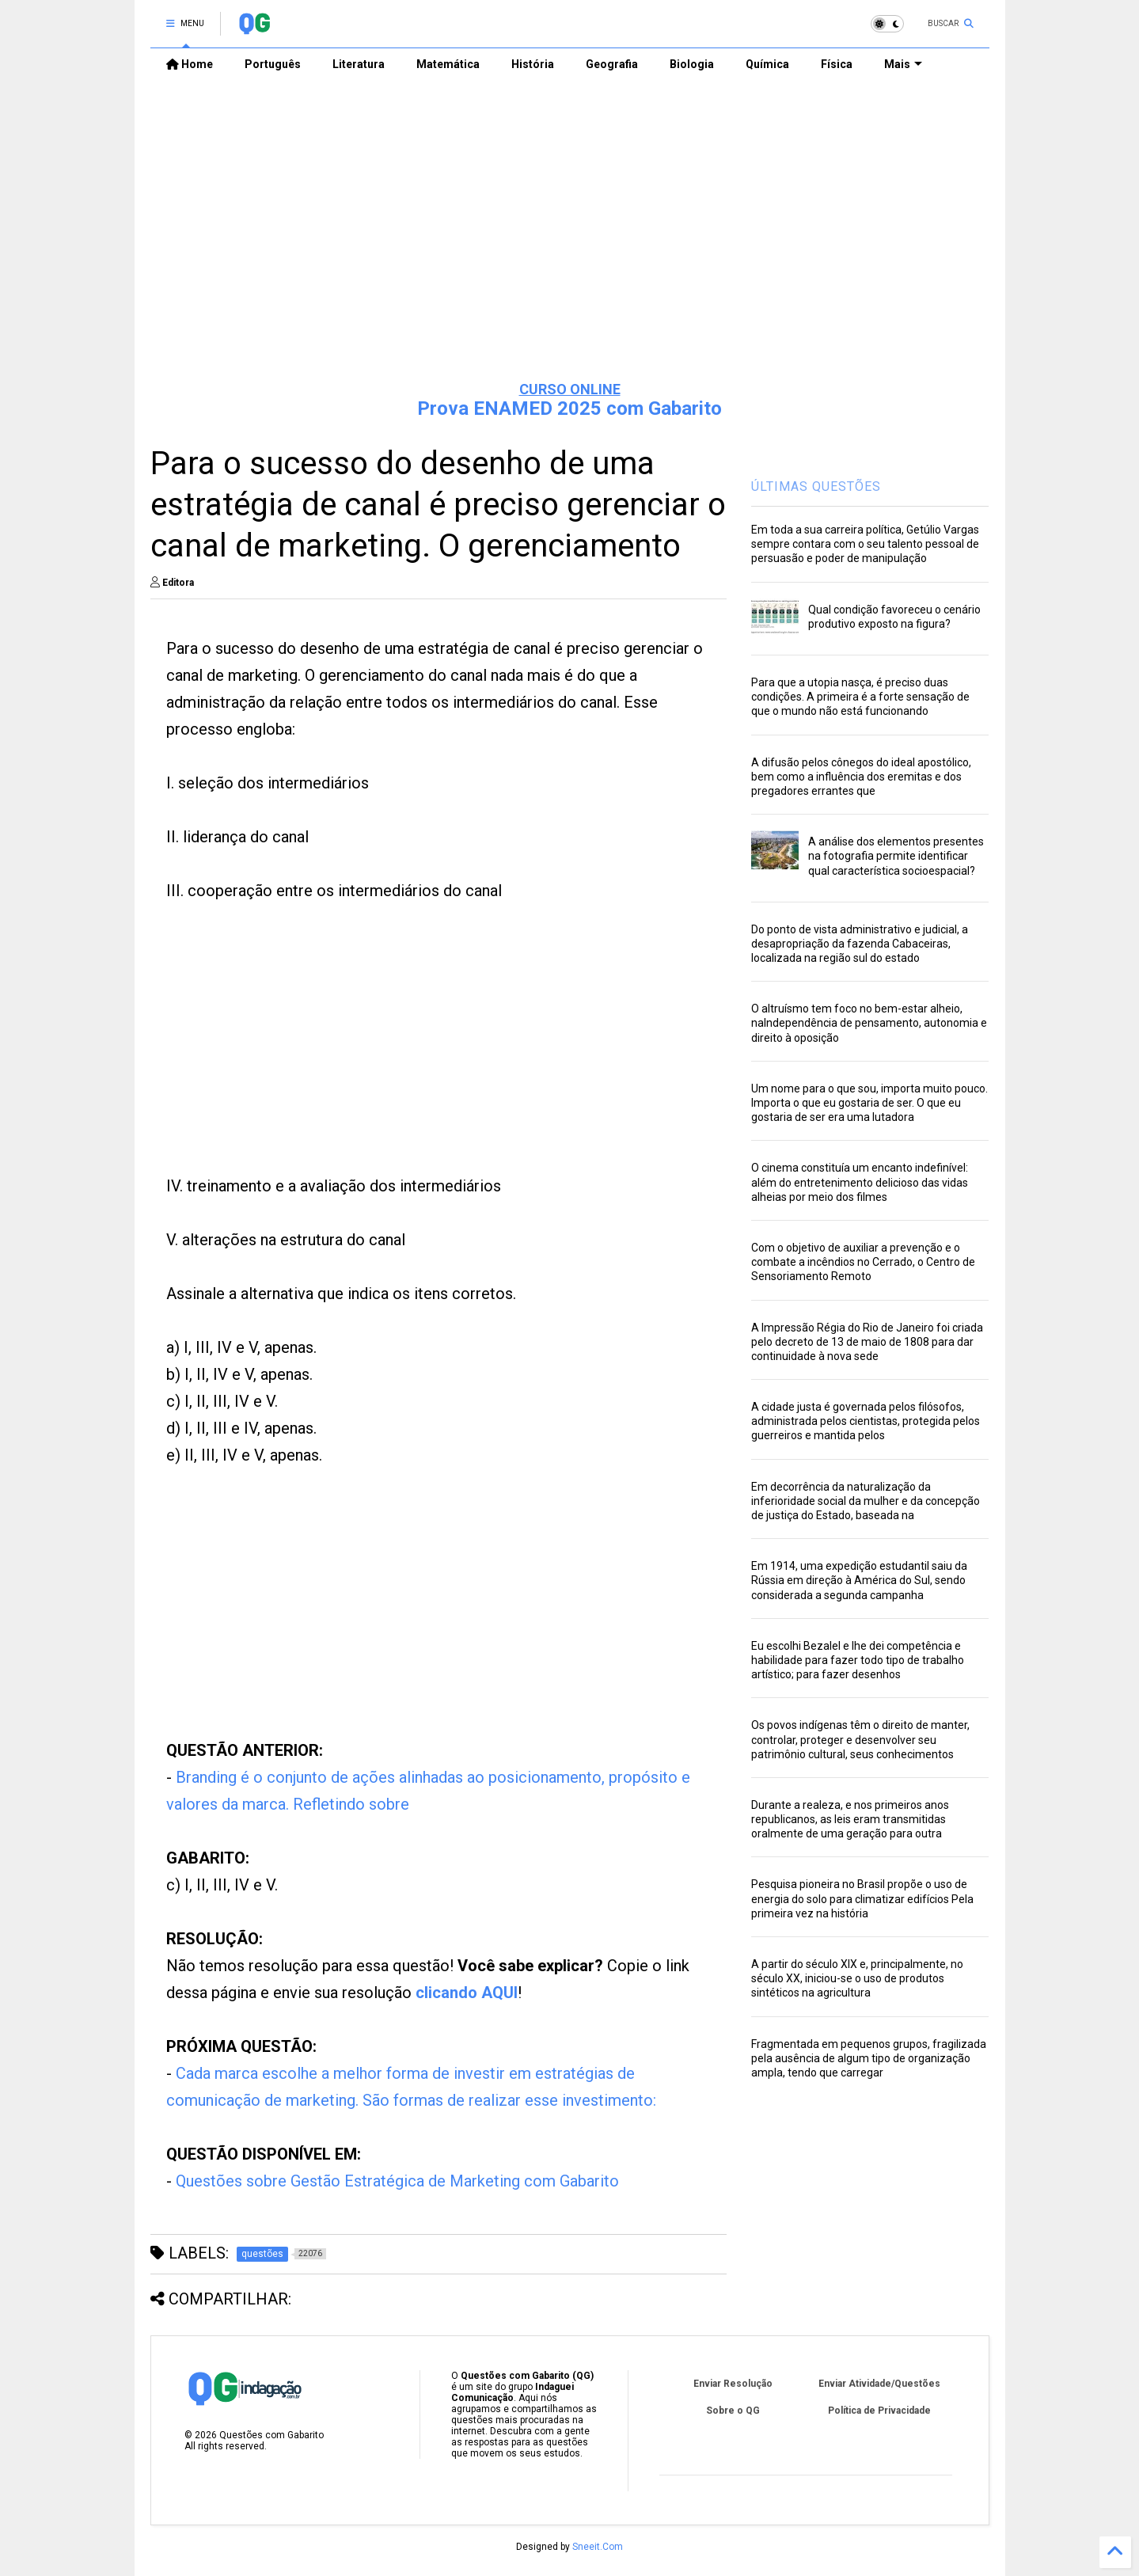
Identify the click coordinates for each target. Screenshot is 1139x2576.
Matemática (448, 64)
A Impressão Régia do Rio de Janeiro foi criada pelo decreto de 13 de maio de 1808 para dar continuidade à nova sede (867, 1341)
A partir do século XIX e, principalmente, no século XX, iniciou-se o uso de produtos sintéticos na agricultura (857, 1978)
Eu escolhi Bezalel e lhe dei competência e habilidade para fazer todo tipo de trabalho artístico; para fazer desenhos (857, 1660)
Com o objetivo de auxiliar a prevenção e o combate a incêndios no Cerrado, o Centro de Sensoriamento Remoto (863, 1261)
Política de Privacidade (879, 2410)
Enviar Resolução (733, 2383)
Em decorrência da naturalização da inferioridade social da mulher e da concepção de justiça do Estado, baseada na (865, 1501)
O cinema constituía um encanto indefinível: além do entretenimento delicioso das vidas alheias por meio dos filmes (859, 1182)
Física (836, 64)
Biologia (692, 64)
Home (189, 64)
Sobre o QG (733, 2410)
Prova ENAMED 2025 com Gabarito (569, 408)
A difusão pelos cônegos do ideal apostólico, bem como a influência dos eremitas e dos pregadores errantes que (861, 776)
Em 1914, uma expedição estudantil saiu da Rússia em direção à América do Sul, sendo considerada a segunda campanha (859, 1580)
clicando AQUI (467, 1992)
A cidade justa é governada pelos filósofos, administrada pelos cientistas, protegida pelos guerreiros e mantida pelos (865, 1421)
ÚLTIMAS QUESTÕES (816, 486)
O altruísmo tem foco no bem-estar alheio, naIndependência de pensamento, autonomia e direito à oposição (869, 1022)
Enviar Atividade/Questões (879, 2383)
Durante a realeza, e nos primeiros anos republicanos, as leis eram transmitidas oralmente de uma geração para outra (850, 1819)
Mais (903, 64)
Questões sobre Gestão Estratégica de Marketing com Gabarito (397, 2180)
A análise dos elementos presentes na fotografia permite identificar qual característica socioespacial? (896, 855)
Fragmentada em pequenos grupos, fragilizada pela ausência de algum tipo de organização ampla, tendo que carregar (868, 2058)
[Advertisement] (569, 246)
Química (767, 64)
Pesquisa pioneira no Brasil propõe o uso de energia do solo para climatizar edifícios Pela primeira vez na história (862, 1898)
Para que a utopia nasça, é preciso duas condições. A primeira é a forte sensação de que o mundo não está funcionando (860, 696)
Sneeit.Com (597, 2546)
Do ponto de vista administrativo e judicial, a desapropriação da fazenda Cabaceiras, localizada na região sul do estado (859, 943)
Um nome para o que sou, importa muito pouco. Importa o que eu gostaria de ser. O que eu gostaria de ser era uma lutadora (869, 1102)
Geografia (612, 64)
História (532, 64)
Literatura (358, 64)
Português (273, 64)
